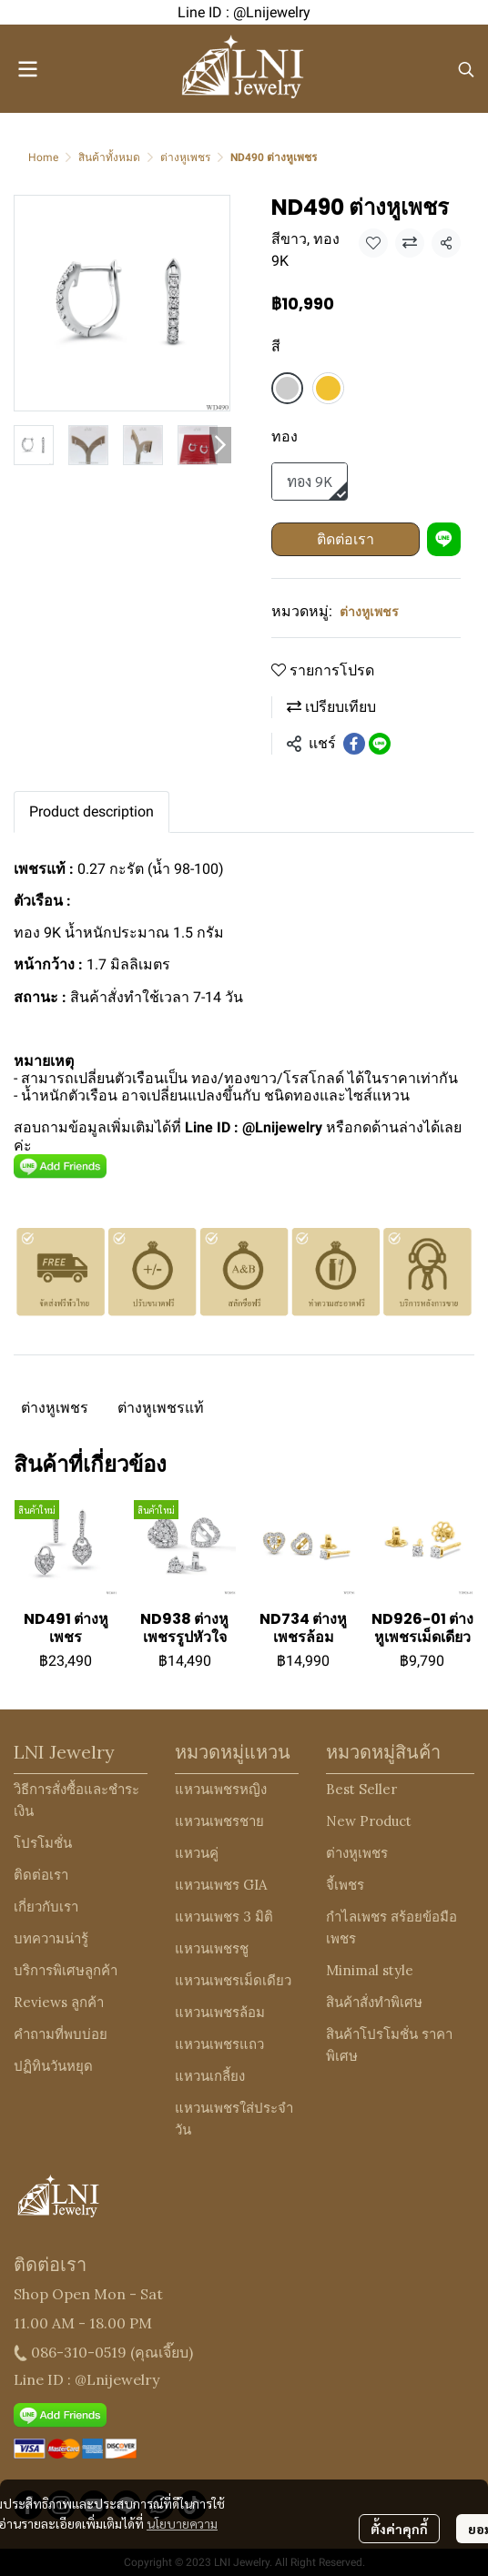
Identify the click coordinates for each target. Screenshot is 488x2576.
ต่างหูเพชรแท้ (160, 1407)
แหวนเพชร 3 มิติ (224, 1916)
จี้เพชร (345, 1884)
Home (43, 157)
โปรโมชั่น (43, 1842)
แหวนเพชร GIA (221, 1884)
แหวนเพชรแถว (219, 2044)
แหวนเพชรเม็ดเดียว (233, 1980)
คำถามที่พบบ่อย (60, 2034)
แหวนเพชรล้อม (220, 2012)
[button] (466, 69)
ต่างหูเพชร (185, 157)
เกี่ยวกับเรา (46, 1906)
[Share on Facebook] (354, 744)
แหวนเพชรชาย (219, 1821)
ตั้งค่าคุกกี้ (399, 2528)
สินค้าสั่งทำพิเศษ (374, 2002)
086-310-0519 (79, 2352)
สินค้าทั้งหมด (109, 157)
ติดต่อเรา (345, 539)
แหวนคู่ (197, 1852)
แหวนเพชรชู (212, 1948)
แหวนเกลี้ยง (210, 2075)
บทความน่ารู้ (51, 1938)
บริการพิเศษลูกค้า (65, 1970)
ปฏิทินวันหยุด (53, 2065)
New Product (369, 1821)
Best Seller (361, 1789)
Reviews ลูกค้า (59, 2002)
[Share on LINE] (380, 744)
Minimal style (369, 1970)
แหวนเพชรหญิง (221, 1789)
